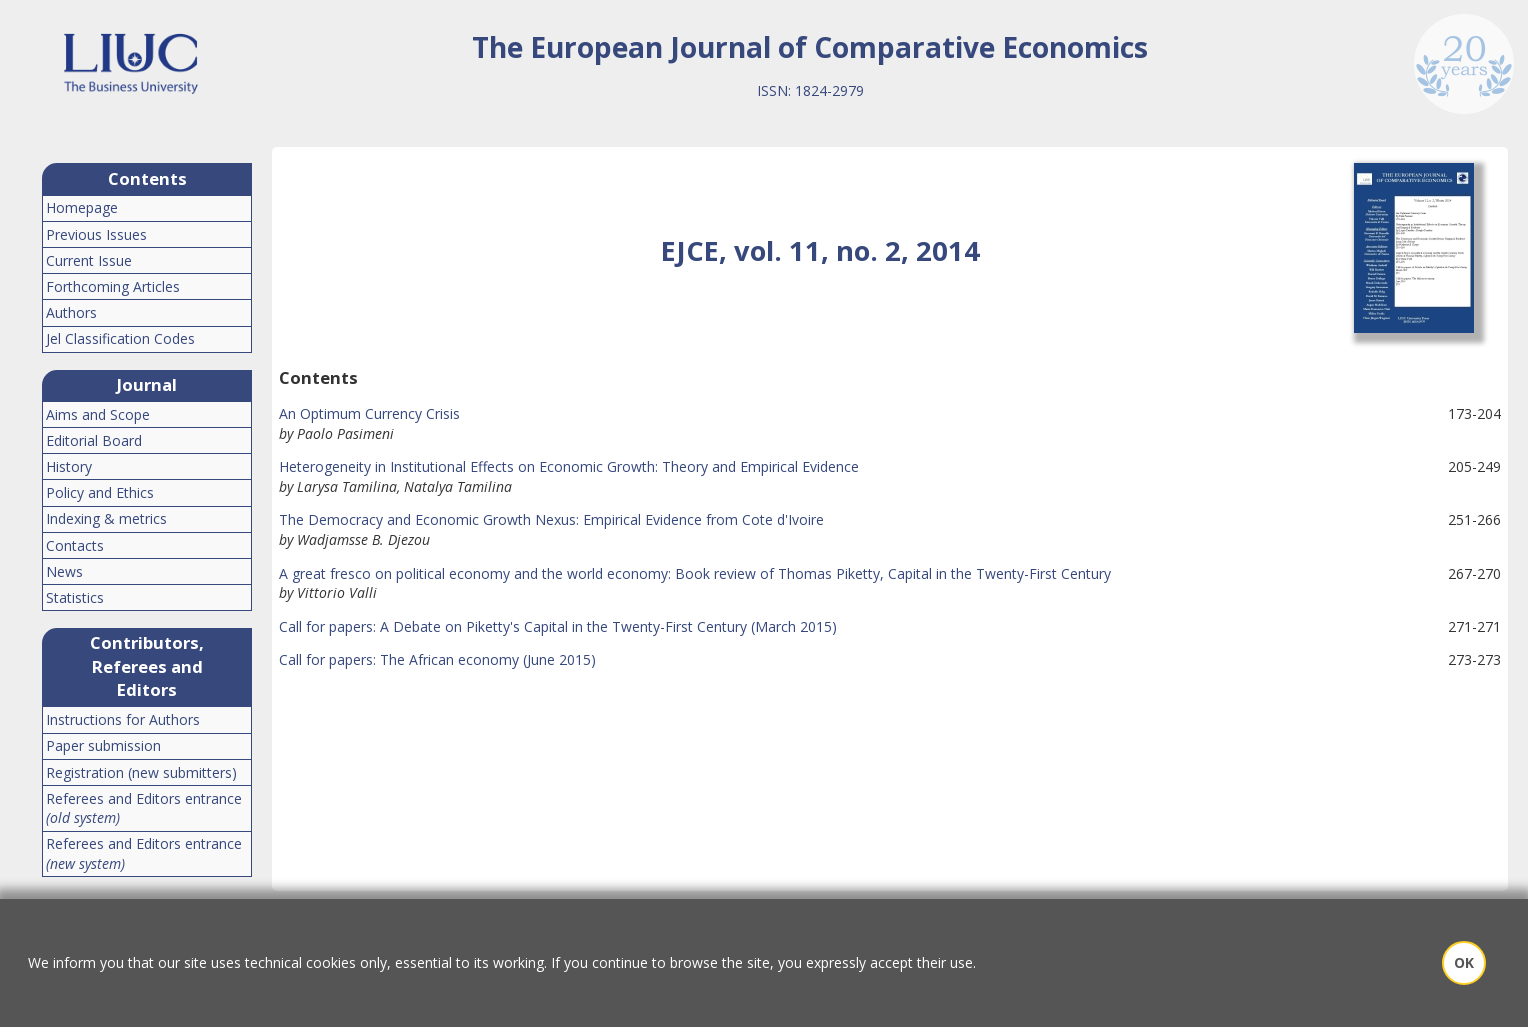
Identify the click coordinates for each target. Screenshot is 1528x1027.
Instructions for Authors (123, 719)
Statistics (75, 597)
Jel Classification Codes (120, 338)
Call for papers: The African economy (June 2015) (437, 659)
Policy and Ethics (100, 492)
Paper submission (103, 745)
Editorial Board (94, 440)
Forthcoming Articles (113, 286)
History (69, 466)
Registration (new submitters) (141, 772)
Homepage (82, 207)
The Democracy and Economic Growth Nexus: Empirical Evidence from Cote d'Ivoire (551, 519)
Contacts (75, 545)
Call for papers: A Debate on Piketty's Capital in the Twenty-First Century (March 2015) (558, 626)
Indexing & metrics (106, 518)
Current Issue (89, 260)
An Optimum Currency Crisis (369, 413)
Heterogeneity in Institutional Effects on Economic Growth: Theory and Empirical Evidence (569, 466)
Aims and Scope (98, 414)
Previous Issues (96, 234)
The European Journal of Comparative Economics (810, 47)
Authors (71, 312)
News (64, 571)
